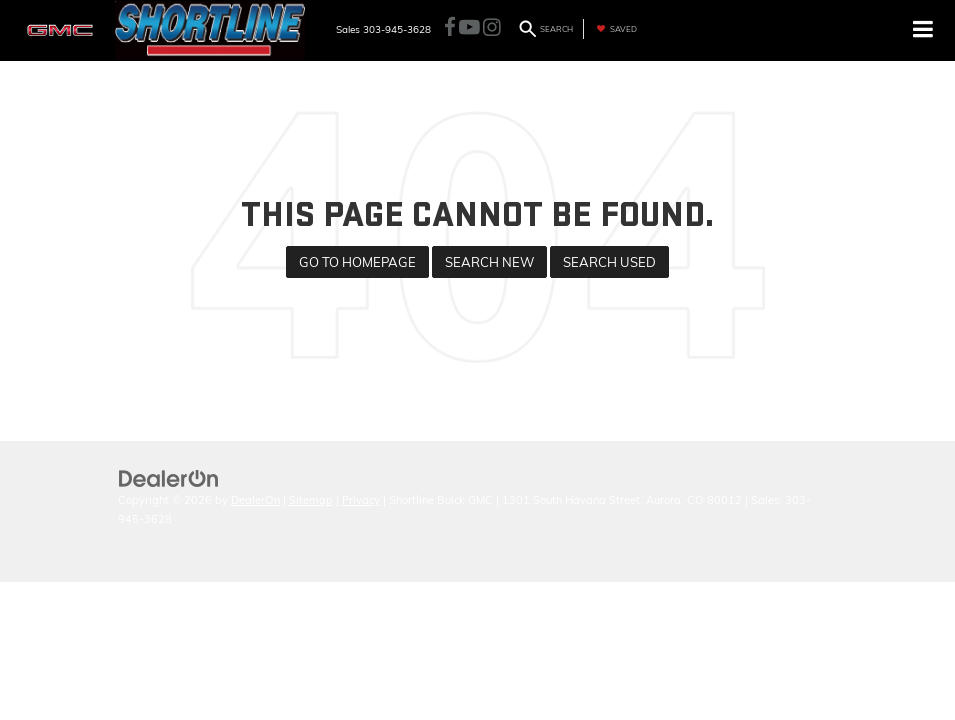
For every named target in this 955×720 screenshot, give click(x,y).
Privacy (361, 500)
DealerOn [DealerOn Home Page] (255, 500)
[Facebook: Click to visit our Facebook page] (450, 29)
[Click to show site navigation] (923, 30)
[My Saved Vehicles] (614, 29)
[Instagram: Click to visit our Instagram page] (492, 29)
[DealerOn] (169, 477)
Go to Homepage (357, 262)
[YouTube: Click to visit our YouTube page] (469, 29)
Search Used (609, 262)
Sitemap (311, 500)
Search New (489, 262)
